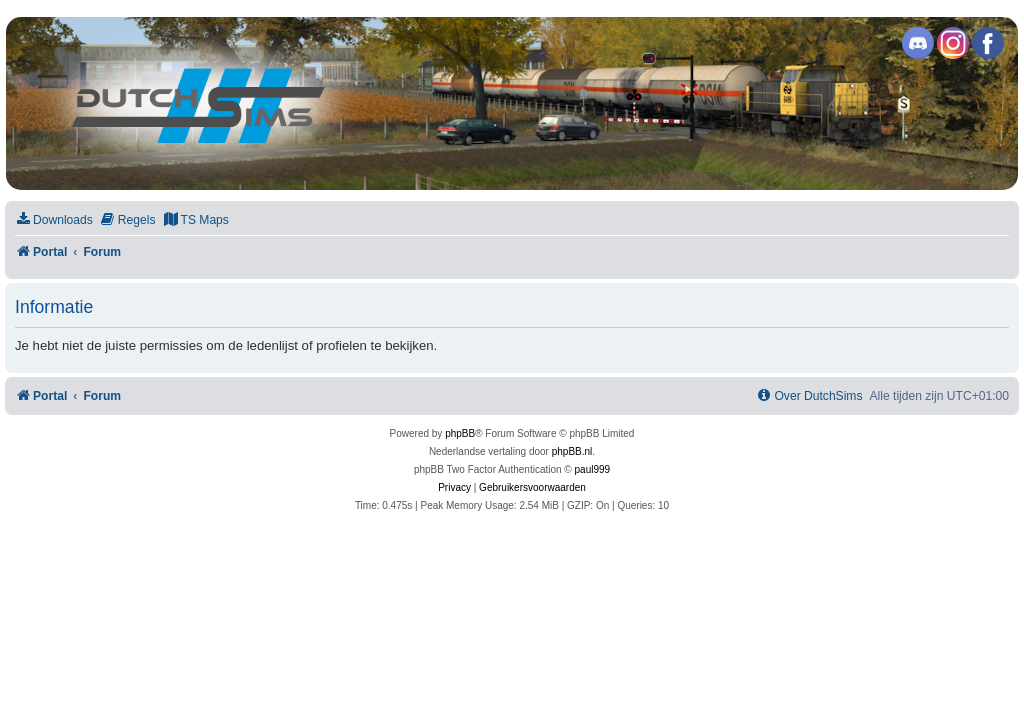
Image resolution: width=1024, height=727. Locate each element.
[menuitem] (54, 220)
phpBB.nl (572, 451)
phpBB (460, 433)
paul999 (593, 469)
